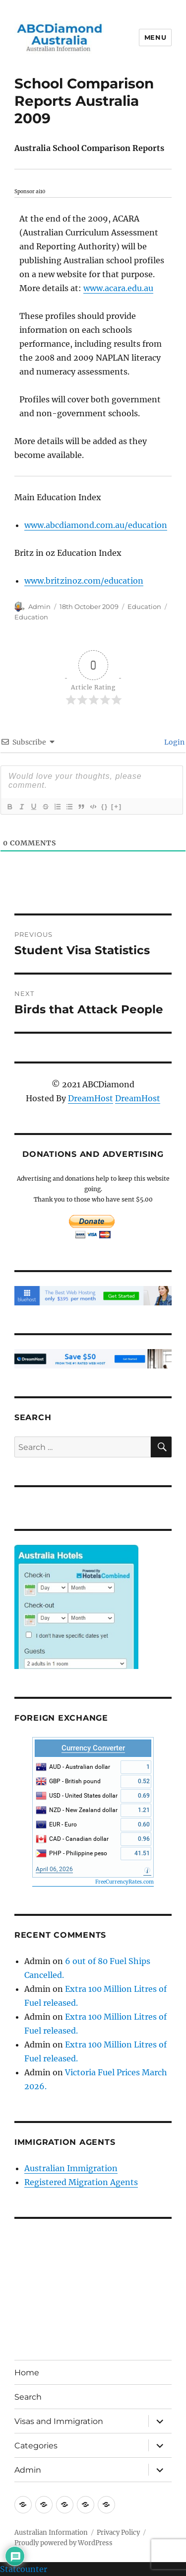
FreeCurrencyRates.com (124, 1882)
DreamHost (90, 1098)
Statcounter (23, 2569)
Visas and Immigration (58, 2421)
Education (144, 606)
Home (26, 2372)
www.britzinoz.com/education (83, 581)
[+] (116, 806)
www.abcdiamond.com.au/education (95, 525)
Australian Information (51, 2532)
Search (28, 2397)
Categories (36, 2445)
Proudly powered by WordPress (63, 2543)
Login (174, 742)
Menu (155, 37)
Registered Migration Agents (81, 2182)
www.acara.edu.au (118, 288)
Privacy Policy (118, 2532)
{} (104, 806)
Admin (39, 606)
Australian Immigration (71, 2168)
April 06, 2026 (54, 1869)
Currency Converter (93, 1747)
